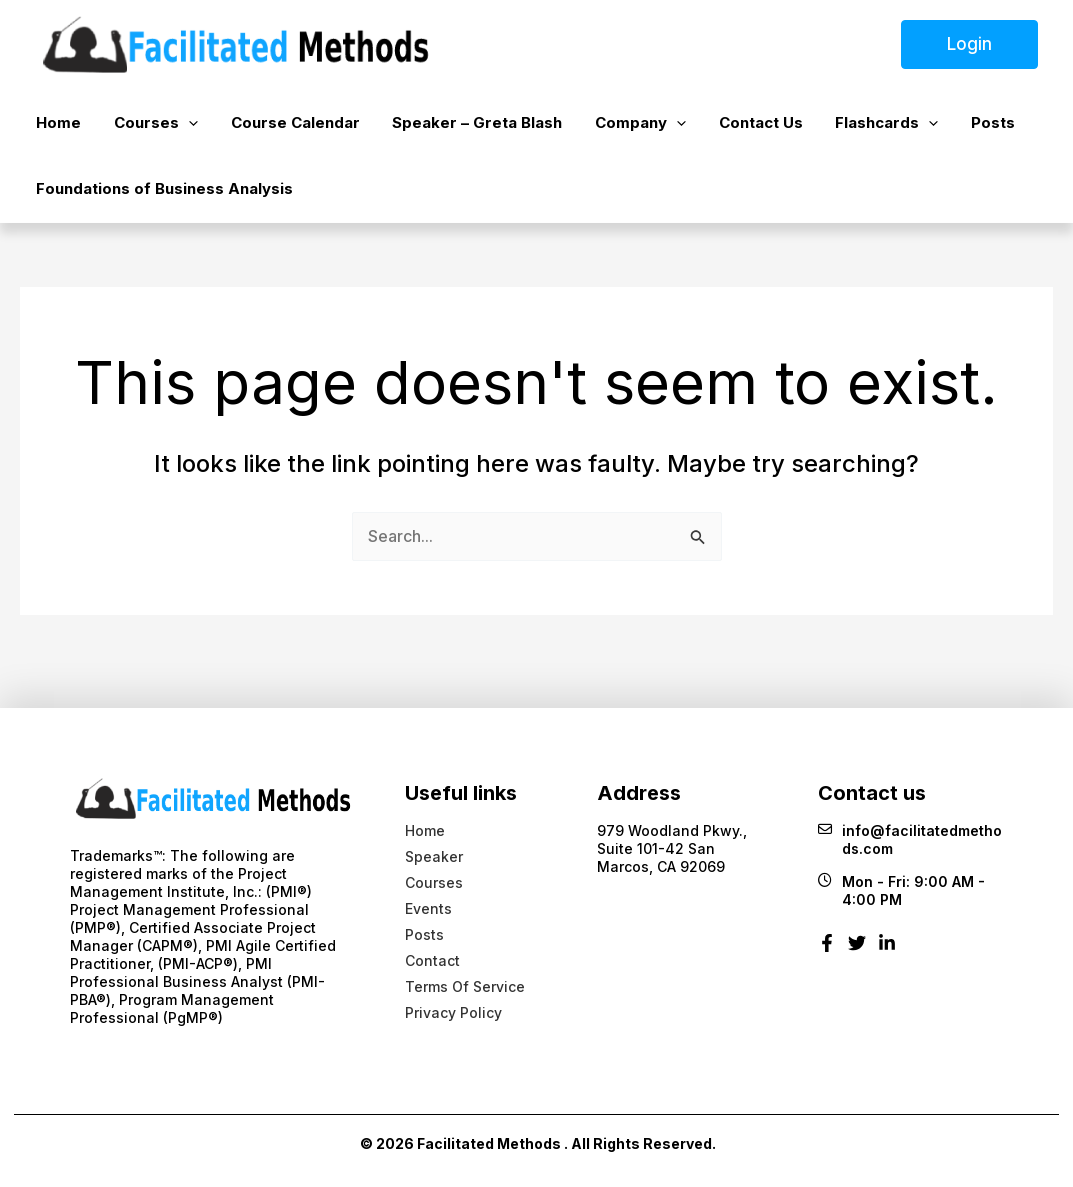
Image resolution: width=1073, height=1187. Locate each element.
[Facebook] (827, 950)
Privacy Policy (453, 1012)
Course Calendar (258, 128)
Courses (134, 129)
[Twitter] (857, 950)
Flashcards (791, 129)
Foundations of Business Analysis (157, 206)
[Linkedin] (887, 950)
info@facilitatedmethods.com (910, 840)
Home (51, 128)
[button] (166, 129)
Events (428, 908)
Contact (432, 960)
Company (574, 129)
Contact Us (680, 128)
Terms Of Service (465, 986)
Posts (883, 128)
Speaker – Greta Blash (426, 128)
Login (969, 44)
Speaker (434, 856)
